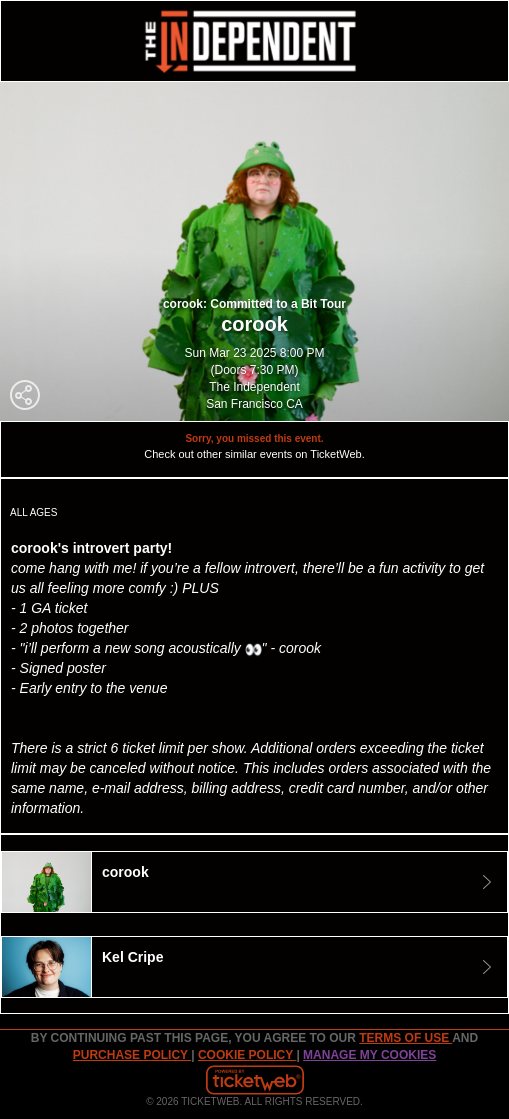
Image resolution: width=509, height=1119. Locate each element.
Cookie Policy (247, 1055)
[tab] (254, 882)
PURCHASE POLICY (132, 1055)
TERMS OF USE (405, 1038)
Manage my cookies (369, 1055)
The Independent (254, 387)
